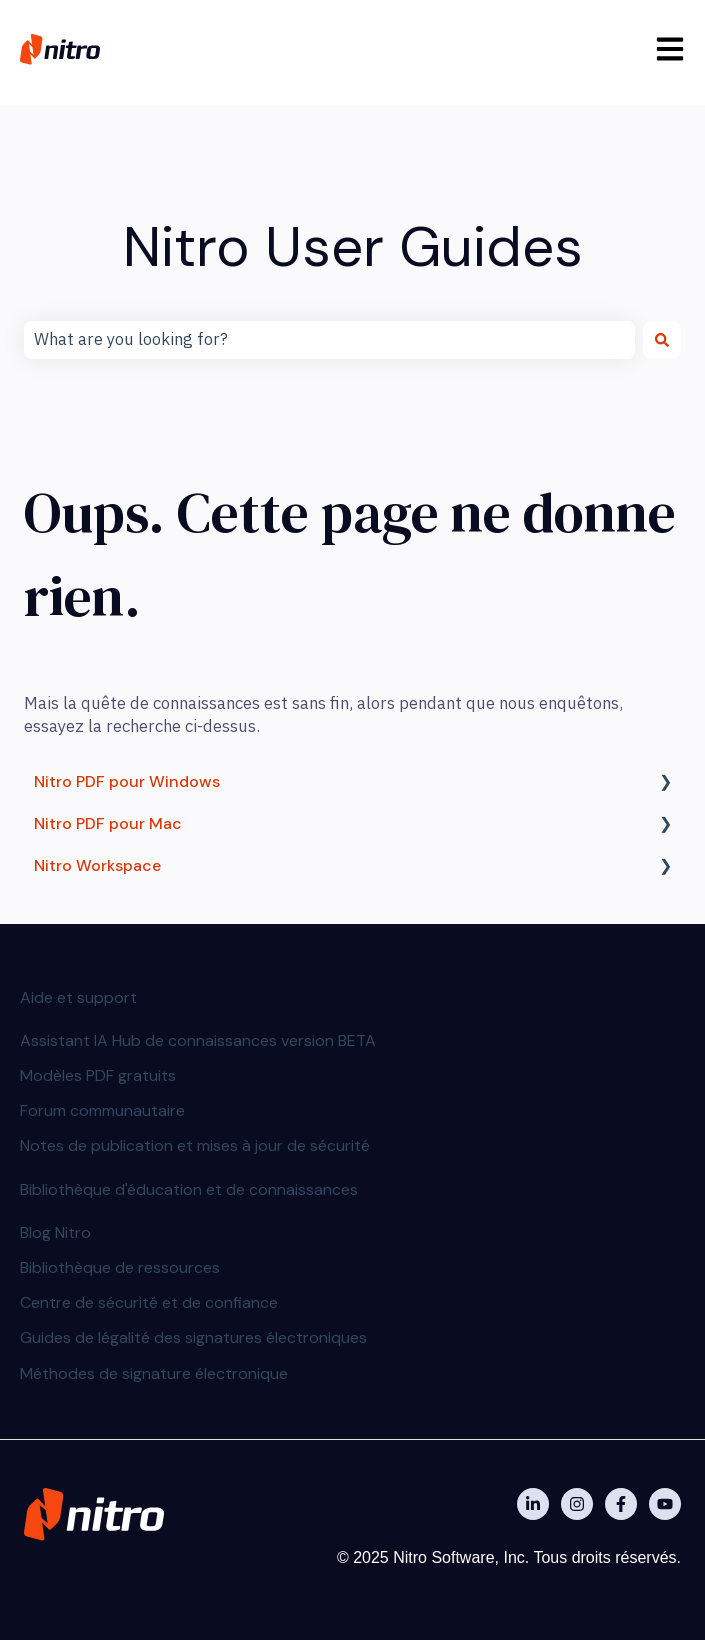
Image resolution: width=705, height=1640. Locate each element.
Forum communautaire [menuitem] (102, 1110)
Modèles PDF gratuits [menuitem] (98, 1075)
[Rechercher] (662, 340)
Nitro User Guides (353, 246)
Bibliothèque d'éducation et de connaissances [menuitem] (189, 1189)
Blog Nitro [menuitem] (55, 1232)
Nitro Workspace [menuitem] (97, 865)
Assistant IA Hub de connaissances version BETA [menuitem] (198, 1040)
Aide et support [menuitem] (78, 997)
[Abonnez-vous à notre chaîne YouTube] (665, 1504)
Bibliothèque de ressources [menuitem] (120, 1267)
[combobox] (329, 340)
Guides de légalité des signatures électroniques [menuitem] (193, 1337)
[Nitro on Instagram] (577, 1504)
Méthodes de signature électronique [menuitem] (154, 1373)
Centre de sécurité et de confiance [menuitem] (149, 1302)
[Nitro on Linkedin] (533, 1504)
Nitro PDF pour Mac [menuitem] (108, 823)
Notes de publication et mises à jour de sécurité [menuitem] (195, 1145)
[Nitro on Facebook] (621, 1504)
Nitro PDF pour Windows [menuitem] (127, 781)
